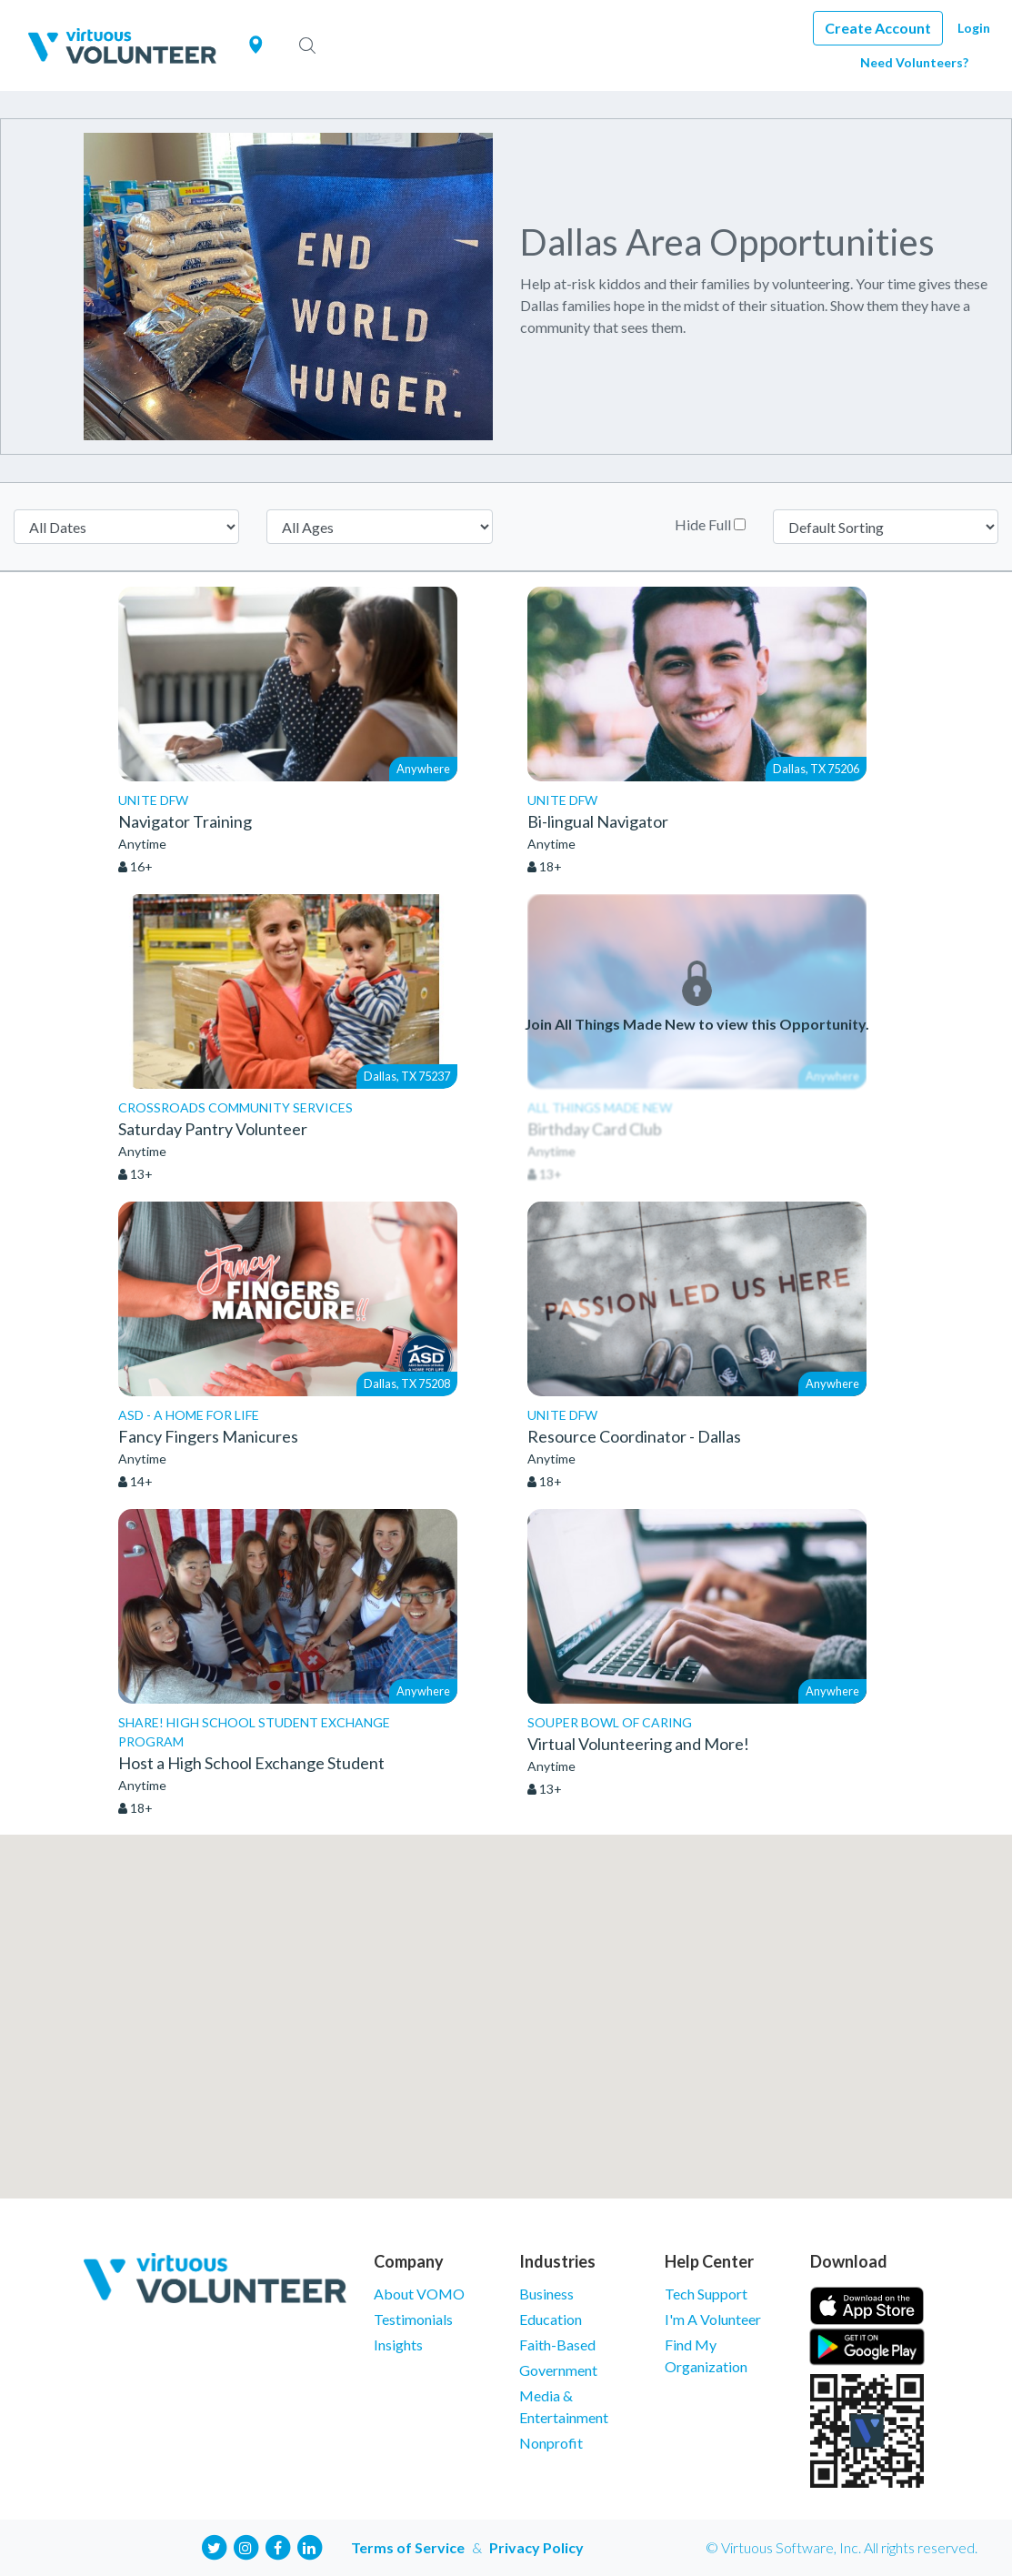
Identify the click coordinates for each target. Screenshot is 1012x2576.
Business (546, 2293)
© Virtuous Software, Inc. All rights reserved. (841, 2547)
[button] (506, 2000)
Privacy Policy (536, 2547)
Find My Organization (706, 2355)
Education (550, 2319)
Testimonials (413, 2319)
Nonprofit (551, 2442)
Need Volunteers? (914, 62)
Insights (398, 2344)
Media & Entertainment (563, 2406)
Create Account (878, 27)
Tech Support (706, 2293)
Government (558, 2370)
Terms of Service (408, 2547)
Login (973, 27)
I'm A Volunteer (713, 2319)
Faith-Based (557, 2344)
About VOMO (419, 2293)
